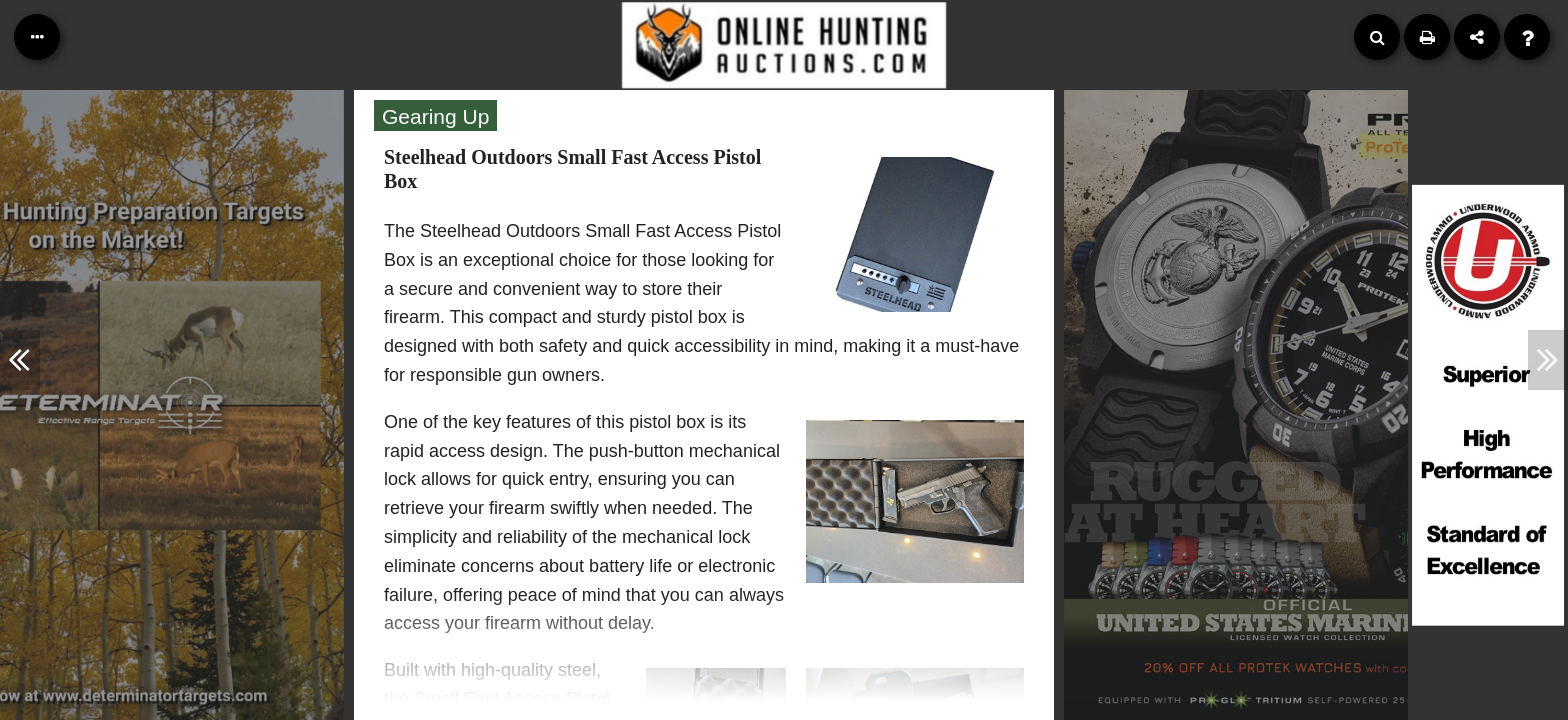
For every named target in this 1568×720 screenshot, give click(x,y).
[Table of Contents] (37, 37)
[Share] (1477, 37)
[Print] (1427, 37)
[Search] (1377, 37)
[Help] (1527, 37)
